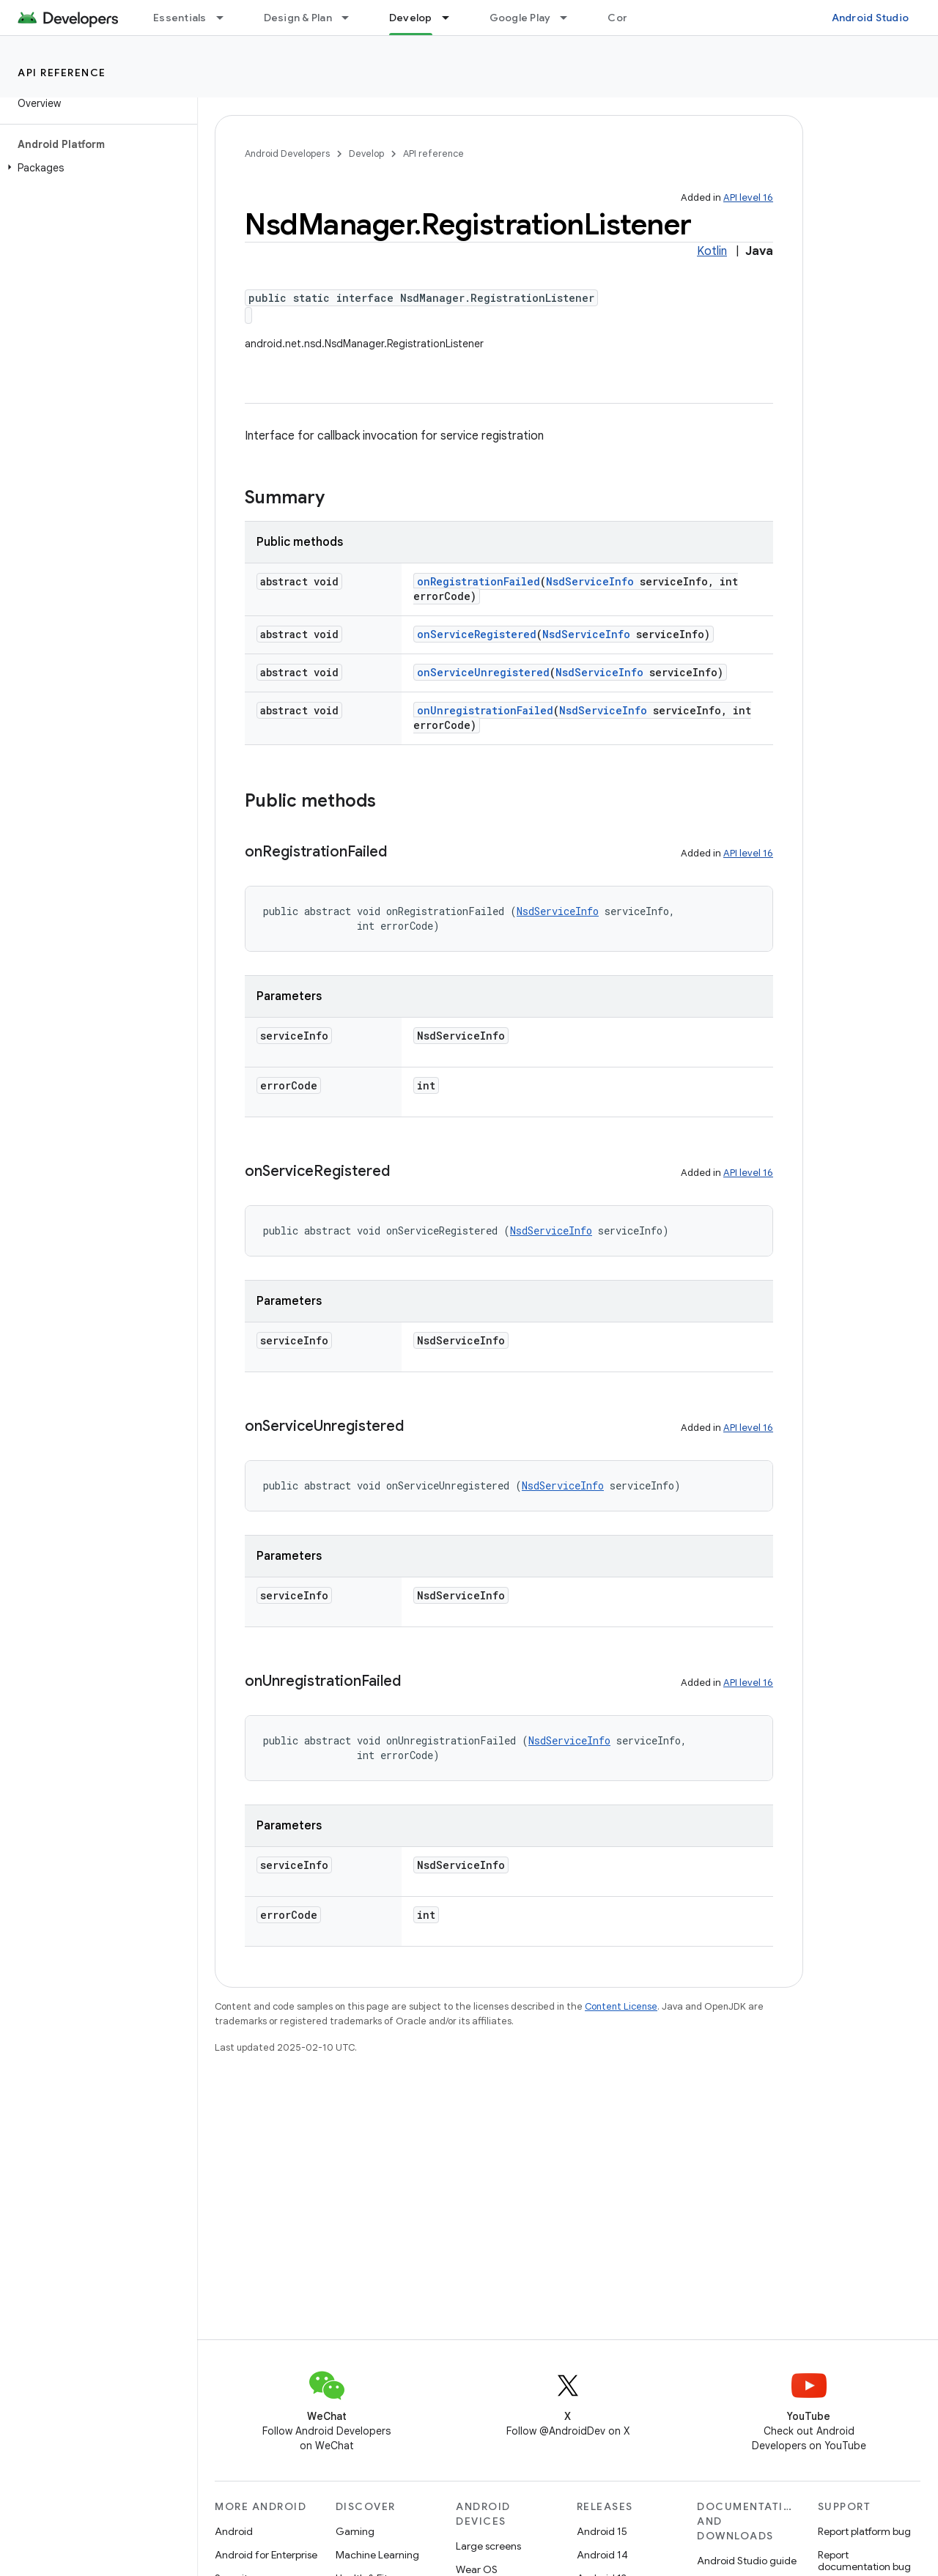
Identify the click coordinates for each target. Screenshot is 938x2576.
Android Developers (287, 153)
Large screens (488, 2546)
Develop (366, 153)
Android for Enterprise (266, 2554)
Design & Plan (298, 17)
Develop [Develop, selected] (410, 17)
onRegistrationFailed (478, 581)
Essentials (180, 17)
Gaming (355, 2531)
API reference (62, 72)
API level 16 (748, 197)
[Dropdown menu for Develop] (452, 17)
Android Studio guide (747, 2560)
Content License (621, 2006)
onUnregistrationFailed (485, 710)
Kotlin (712, 251)
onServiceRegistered (476, 634)
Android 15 (602, 2531)
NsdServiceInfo (590, 581)
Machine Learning (377, 2554)
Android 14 (602, 2554)
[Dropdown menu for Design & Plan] (352, 17)
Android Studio (870, 17)
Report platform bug (864, 2531)
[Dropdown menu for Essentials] (226, 17)
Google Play (520, 17)
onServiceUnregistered (483, 672)
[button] (95, 167)
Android (234, 2531)
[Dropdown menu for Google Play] (570, 17)
